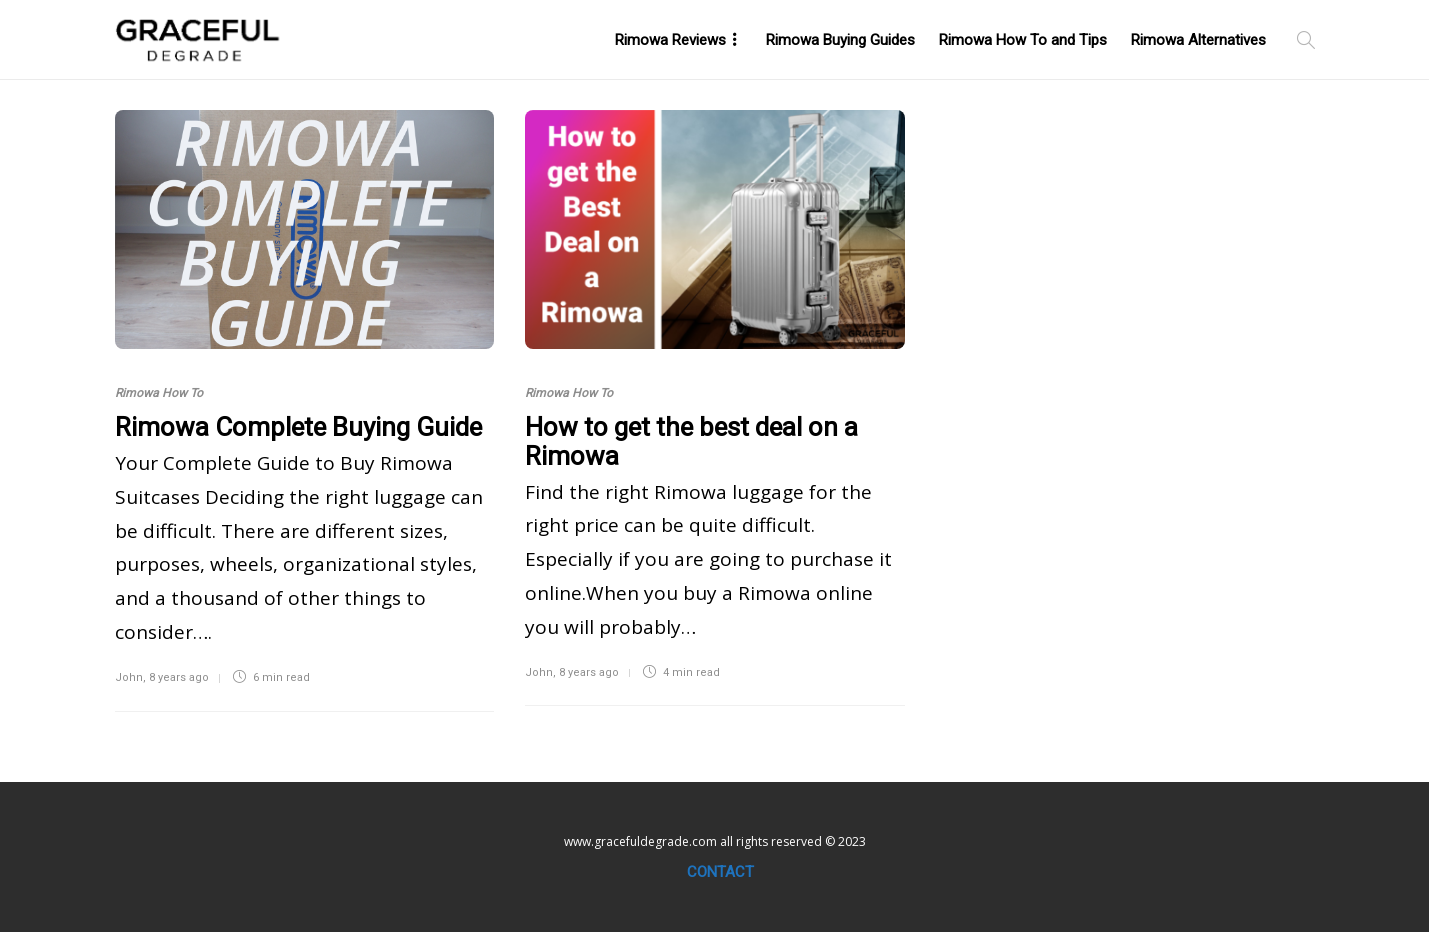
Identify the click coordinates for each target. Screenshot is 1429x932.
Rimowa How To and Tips (1023, 40)
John (129, 677)
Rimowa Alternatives (1198, 40)
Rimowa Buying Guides (840, 40)
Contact (720, 872)
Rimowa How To (159, 393)
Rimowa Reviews (670, 40)
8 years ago (179, 677)
